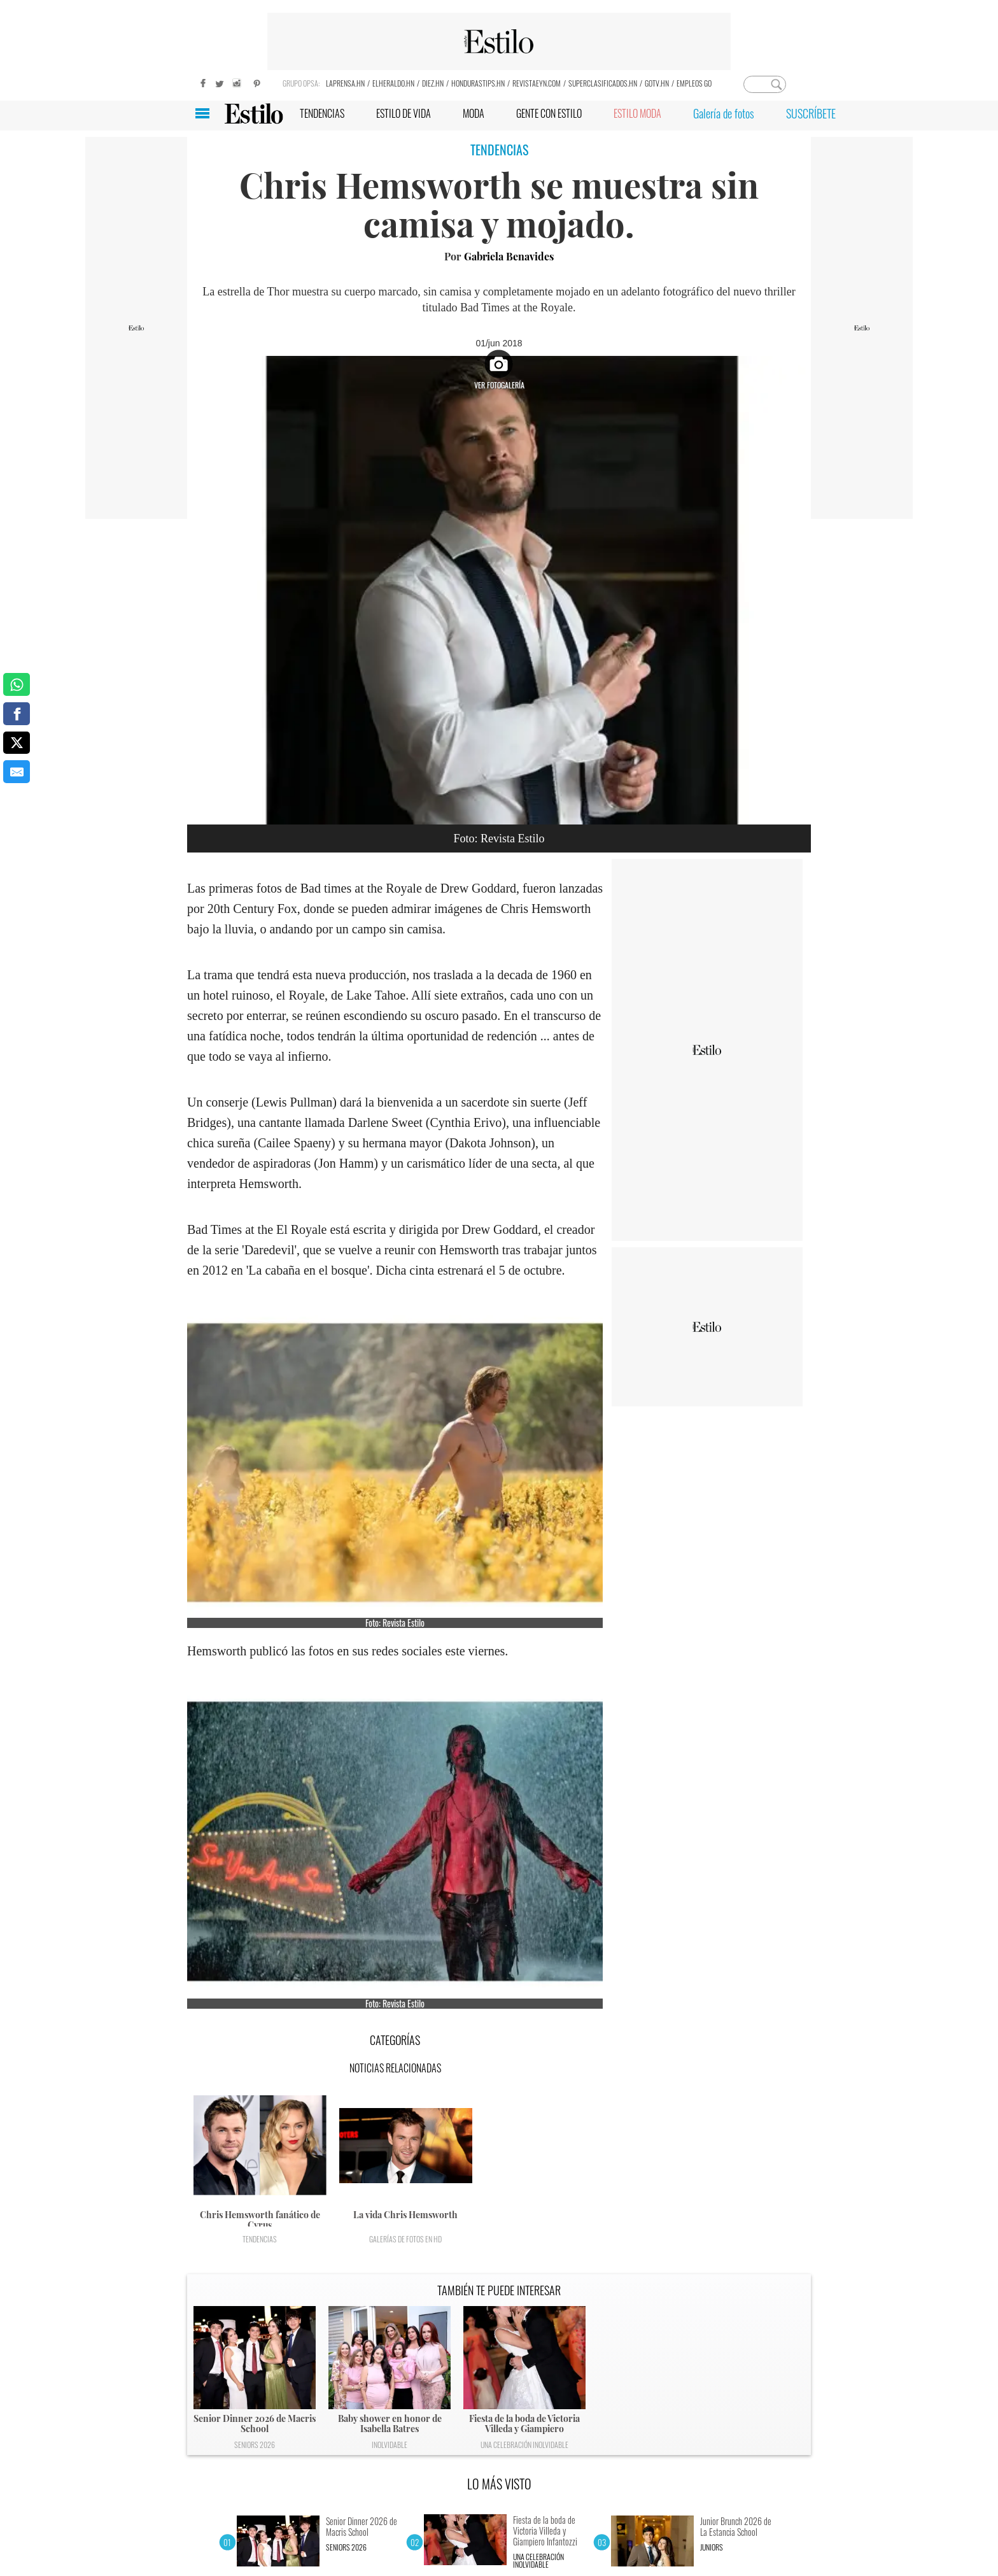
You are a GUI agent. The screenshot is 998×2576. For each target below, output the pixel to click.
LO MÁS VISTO (499, 2483)
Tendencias (259, 2238)
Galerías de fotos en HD (405, 2238)
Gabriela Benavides (509, 256)
